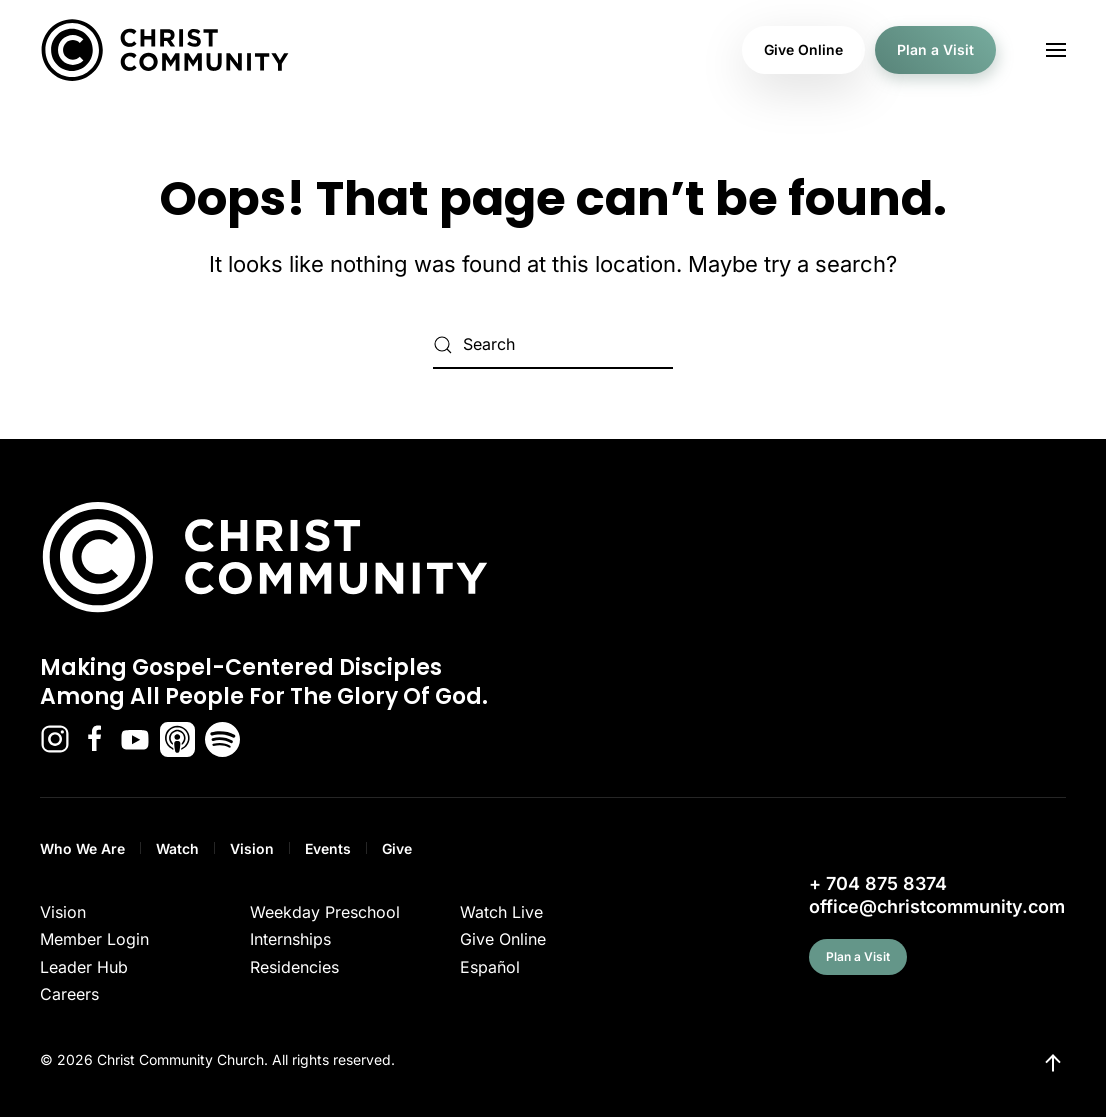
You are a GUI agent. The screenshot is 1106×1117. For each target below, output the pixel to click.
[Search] (553, 345)
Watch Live (501, 912)
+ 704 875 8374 (878, 883)
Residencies (294, 967)
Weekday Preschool (325, 912)
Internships (290, 939)
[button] (1056, 50)
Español (490, 967)
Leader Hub (84, 967)
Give (397, 848)
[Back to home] (165, 50)
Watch (177, 848)
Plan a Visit (935, 49)
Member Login (94, 939)
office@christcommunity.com (937, 906)
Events (328, 848)
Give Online (803, 49)
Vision (252, 848)
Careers (69, 994)
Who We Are (82, 848)
